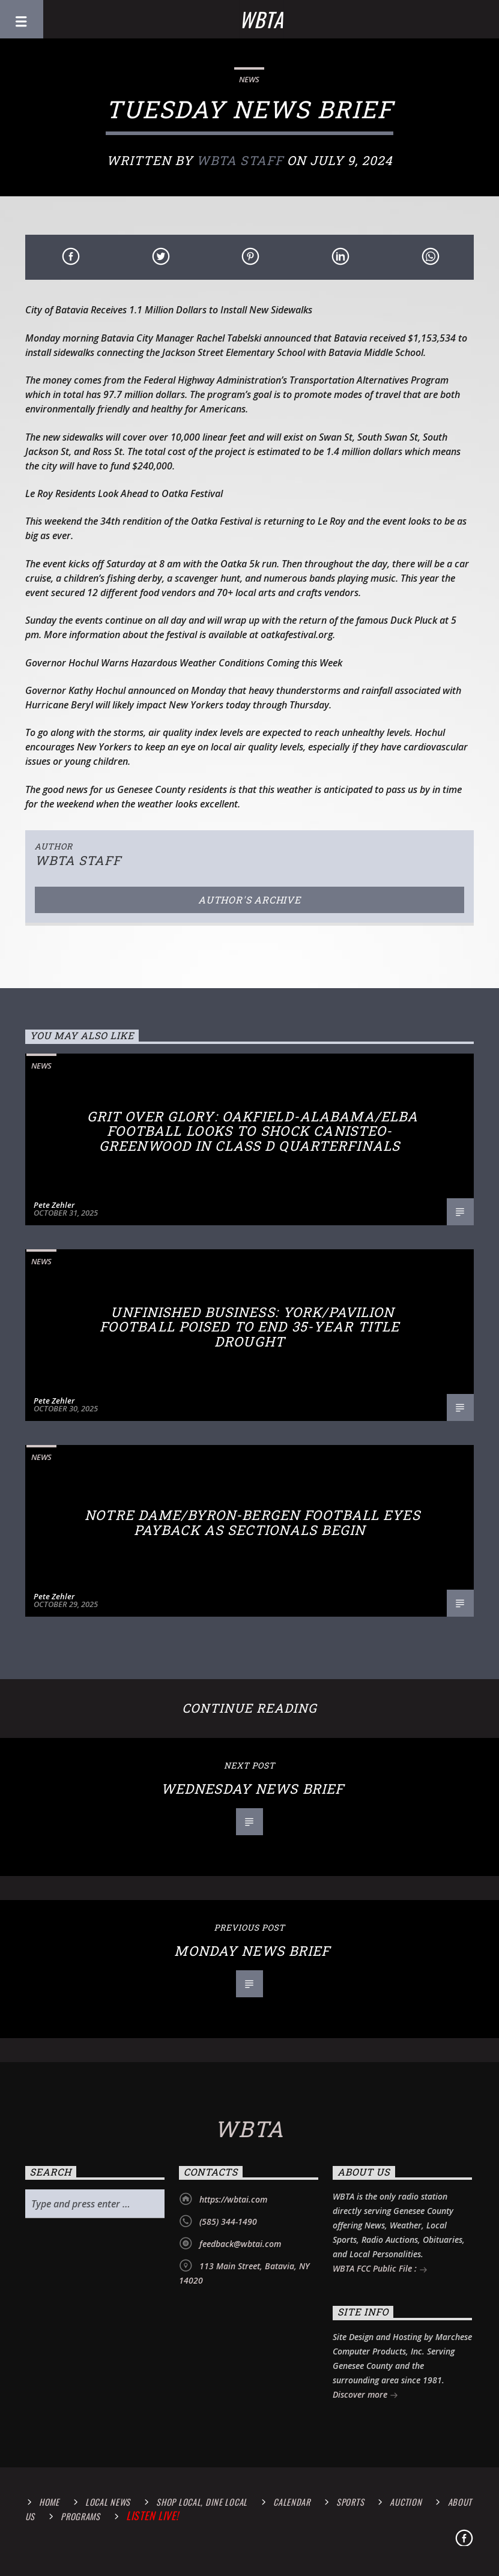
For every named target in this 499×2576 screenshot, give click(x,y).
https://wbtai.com (233, 2199)
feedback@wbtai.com (240, 2243)
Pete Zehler (54, 1204)
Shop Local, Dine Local (201, 2502)
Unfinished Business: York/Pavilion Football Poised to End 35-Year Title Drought (249, 1326)
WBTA (261, 19)
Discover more (365, 2396)
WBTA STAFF (239, 160)
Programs (80, 2516)
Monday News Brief (252, 1950)
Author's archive (249, 899)
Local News (107, 2502)
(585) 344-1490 (228, 2221)
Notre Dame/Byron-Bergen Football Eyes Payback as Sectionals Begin (252, 1522)
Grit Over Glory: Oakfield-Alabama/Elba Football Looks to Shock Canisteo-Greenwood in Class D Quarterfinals (253, 1131)
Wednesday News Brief (252, 1788)
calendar (291, 2502)
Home (49, 2502)
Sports (350, 2502)
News (249, 79)
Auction (406, 2502)
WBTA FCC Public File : (380, 2269)
